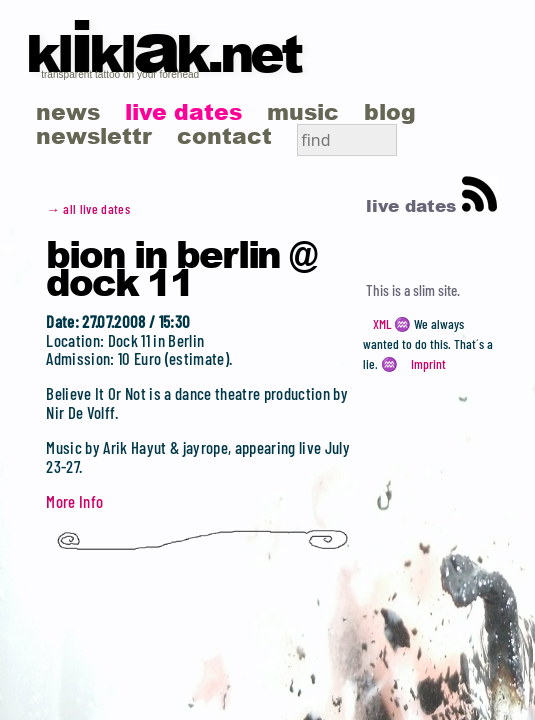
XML (382, 324)
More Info (74, 501)
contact (224, 135)
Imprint (428, 364)
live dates (183, 111)
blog (390, 111)
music (303, 111)
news (68, 111)
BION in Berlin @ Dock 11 (180, 267)
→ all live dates (88, 209)
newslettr (94, 135)
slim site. (436, 290)
